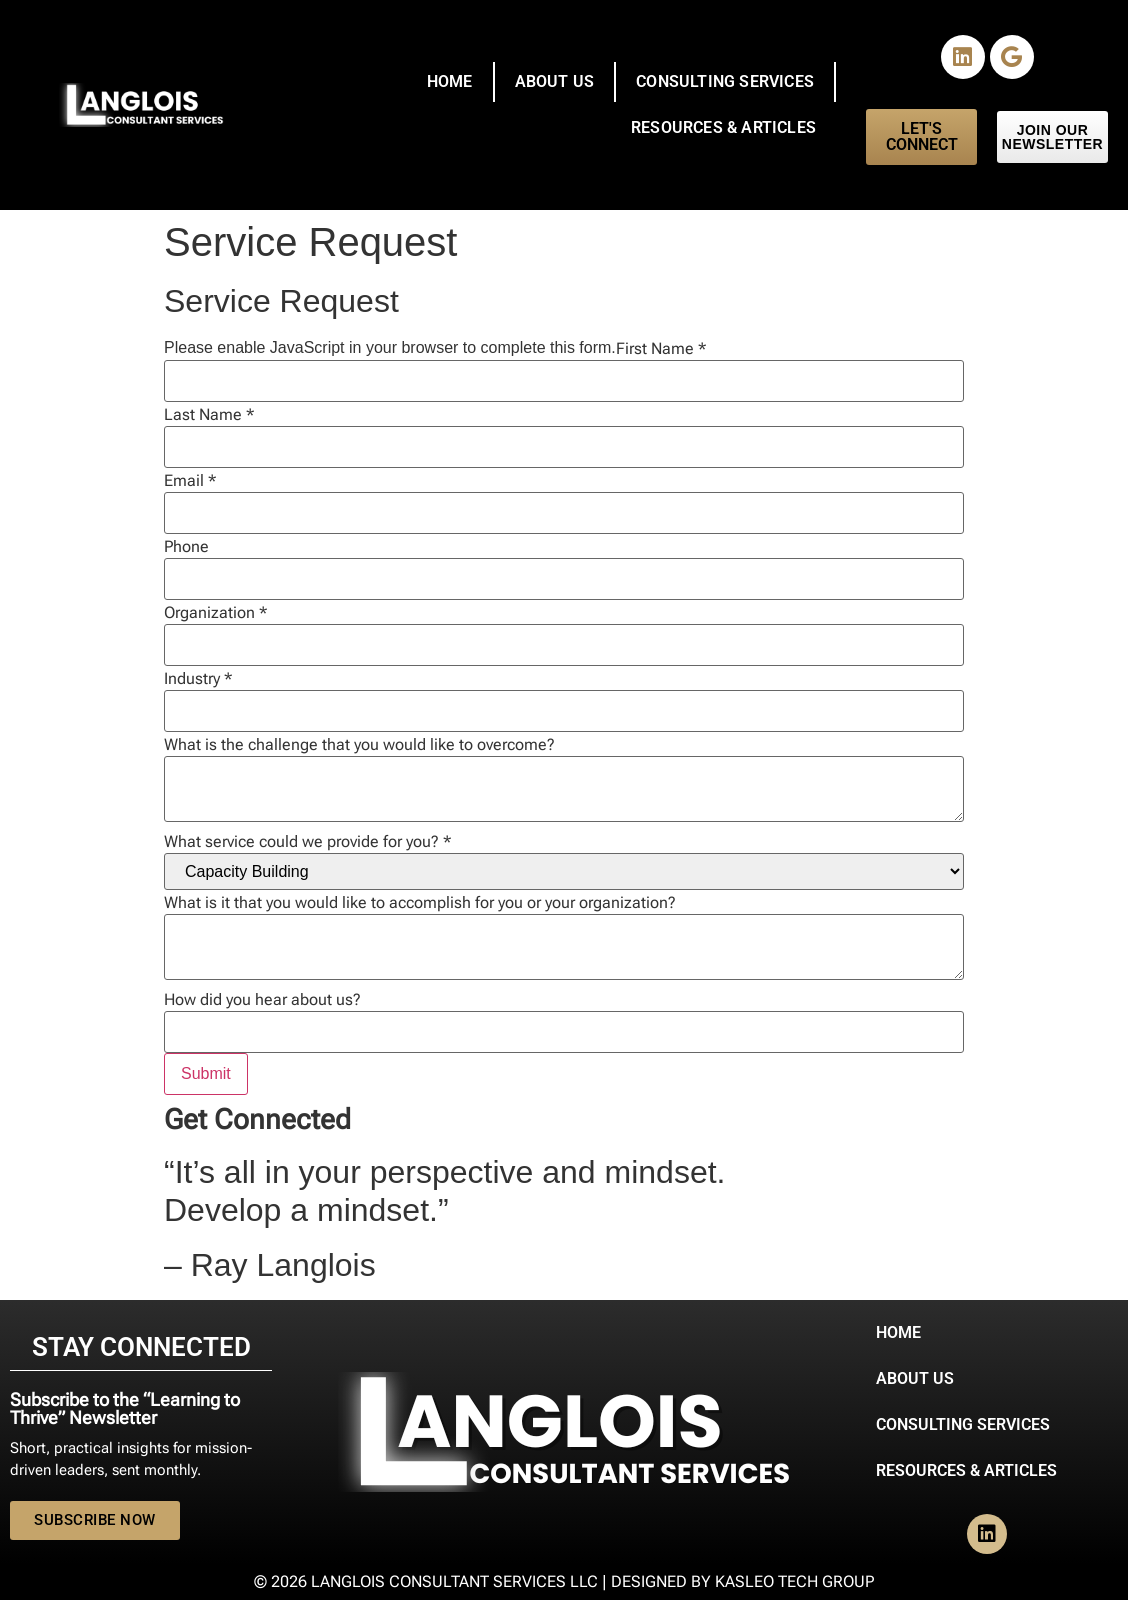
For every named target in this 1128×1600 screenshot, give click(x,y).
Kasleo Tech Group (794, 1581)
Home (450, 81)
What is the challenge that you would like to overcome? (359, 745)
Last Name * (209, 415)
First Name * (661, 349)
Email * (190, 481)
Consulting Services (725, 81)
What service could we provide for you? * (307, 842)
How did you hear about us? (262, 1000)
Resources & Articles (723, 127)
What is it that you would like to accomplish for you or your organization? (420, 903)
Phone (186, 547)
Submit (206, 1073)
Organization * (215, 613)
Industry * (198, 679)
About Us (555, 81)
